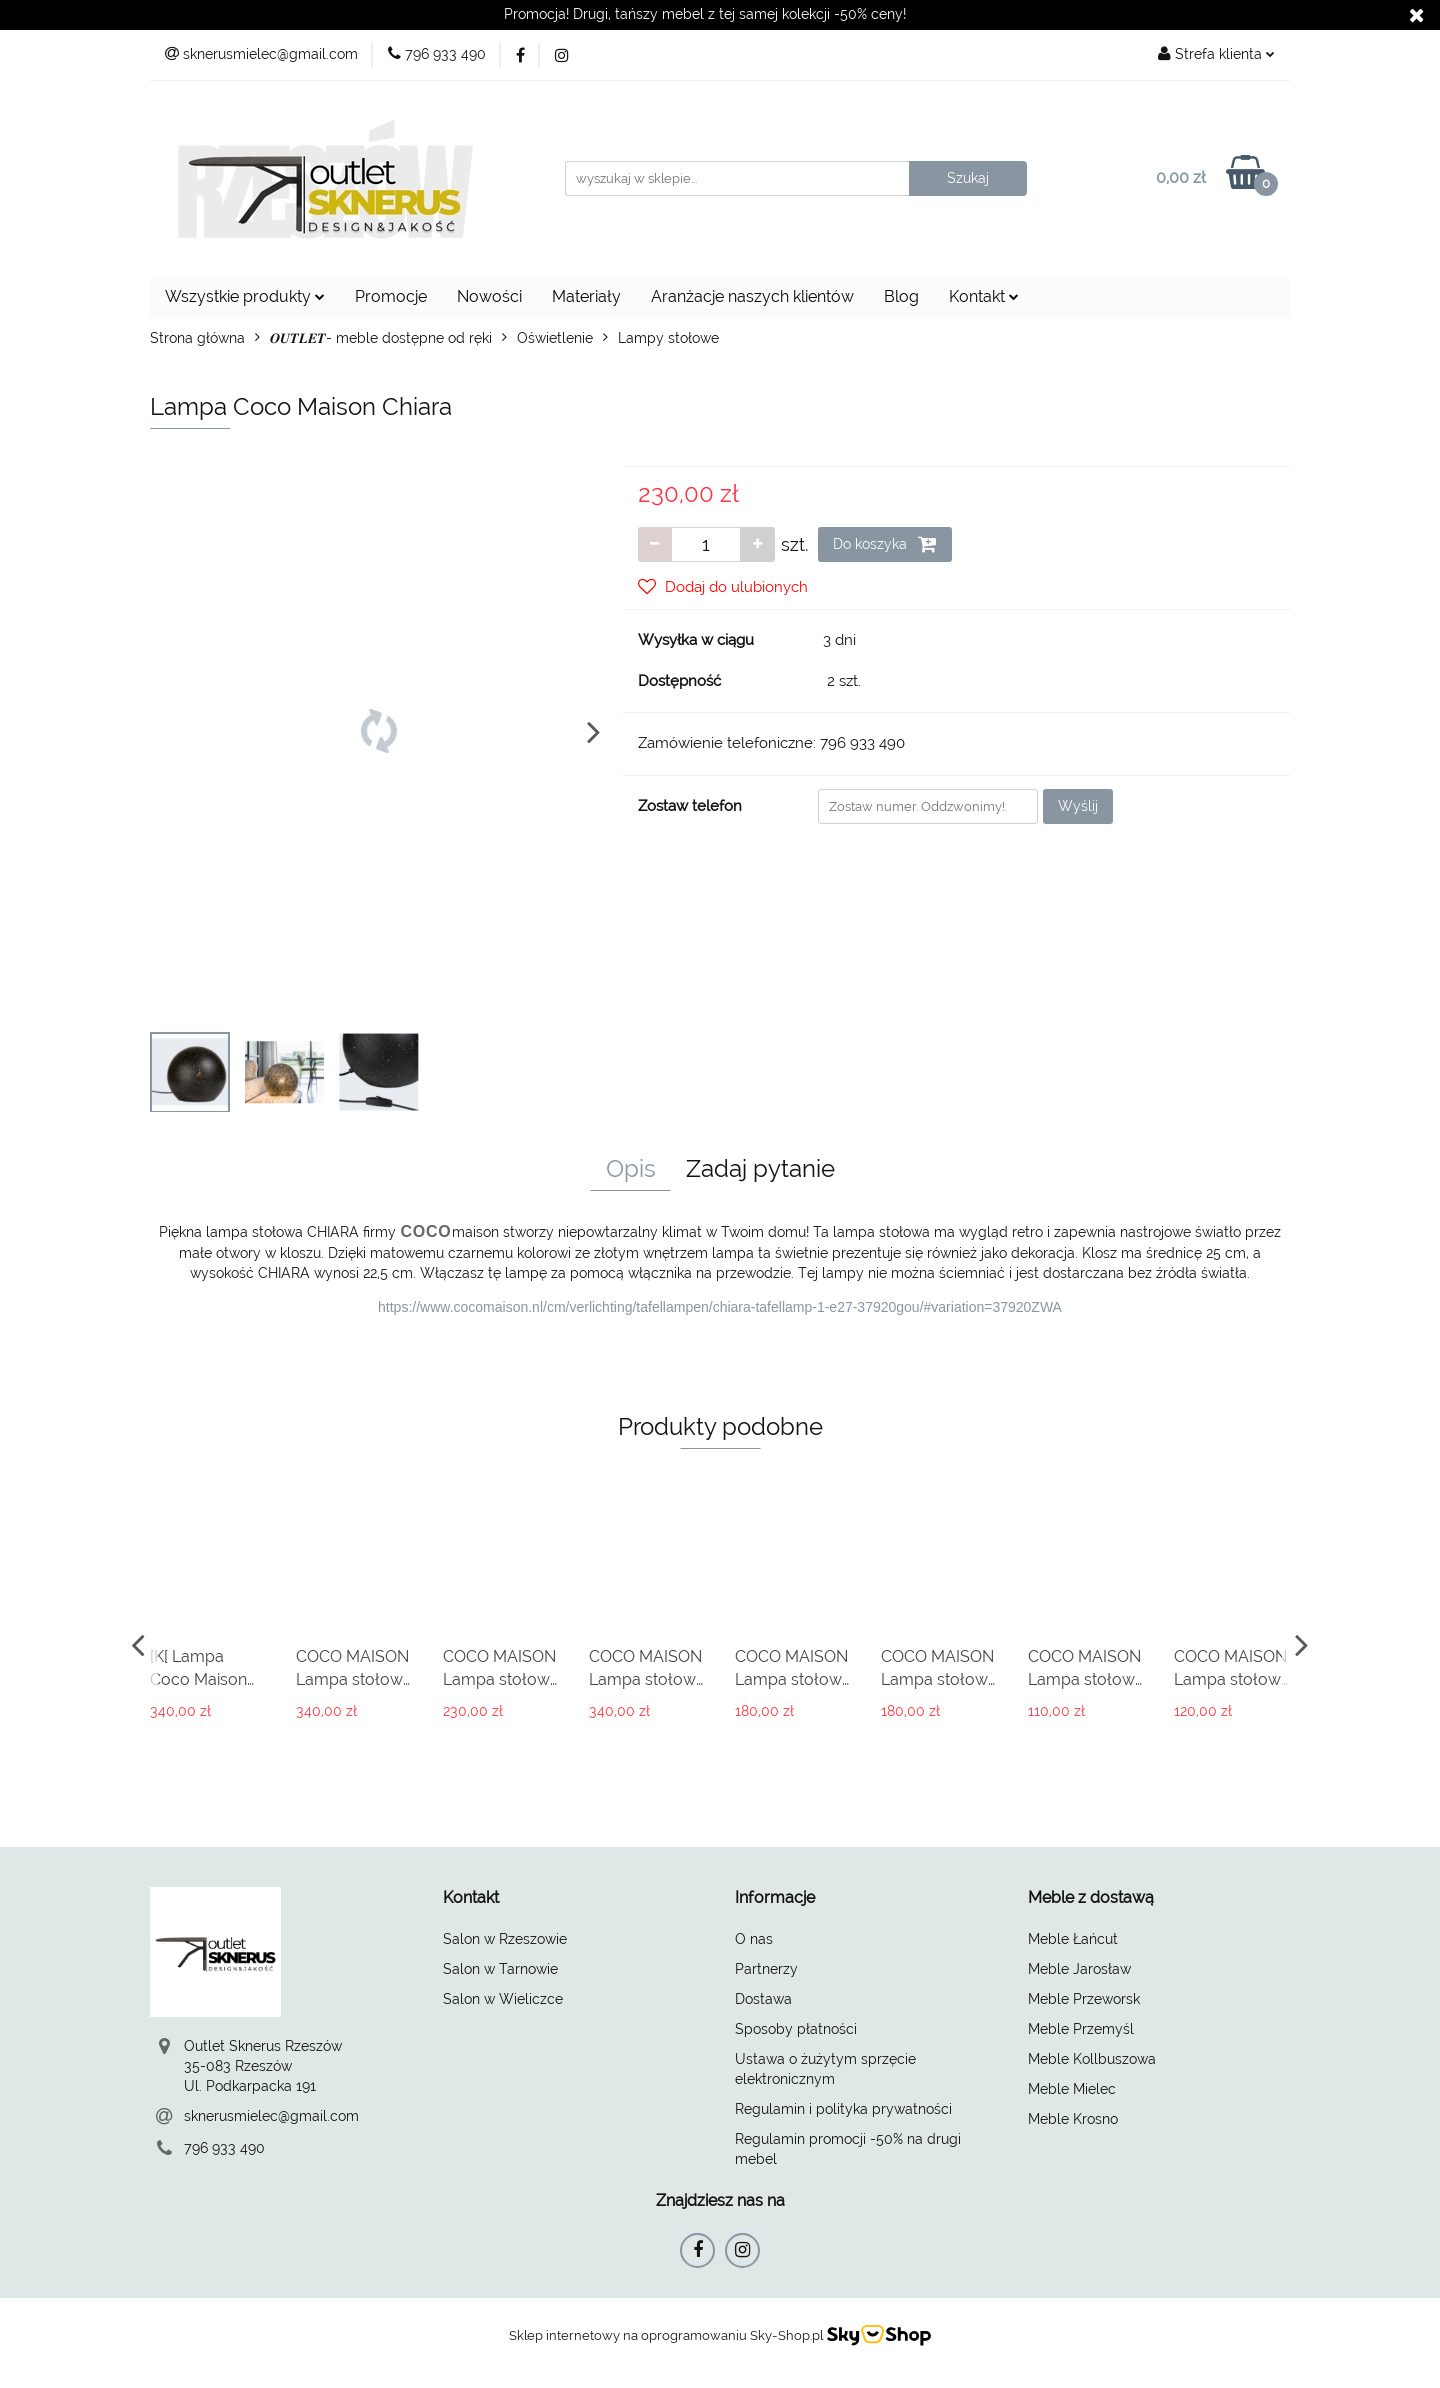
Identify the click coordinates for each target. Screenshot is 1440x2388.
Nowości (489, 296)
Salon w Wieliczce (503, 1999)
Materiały (586, 296)
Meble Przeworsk (1084, 1999)
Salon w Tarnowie (500, 1969)
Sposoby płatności (796, 2029)
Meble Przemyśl (1081, 2029)
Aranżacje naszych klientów (752, 296)
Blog (901, 296)
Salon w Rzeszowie (505, 1939)
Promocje (391, 296)
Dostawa (763, 1999)
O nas (754, 1939)
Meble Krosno (1073, 2119)
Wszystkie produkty (245, 296)
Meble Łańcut (1073, 1939)
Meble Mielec (1072, 2089)
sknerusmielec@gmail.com (271, 2116)
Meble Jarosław (1079, 1969)
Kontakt (984, 296)
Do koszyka (885, 544)
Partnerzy (766, 1969)
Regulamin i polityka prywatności (843, 2109)
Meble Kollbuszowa (1092, 2059)
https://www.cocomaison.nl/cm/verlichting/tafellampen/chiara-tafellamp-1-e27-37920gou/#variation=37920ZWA (720, 1307)
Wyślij (1078, 806)
